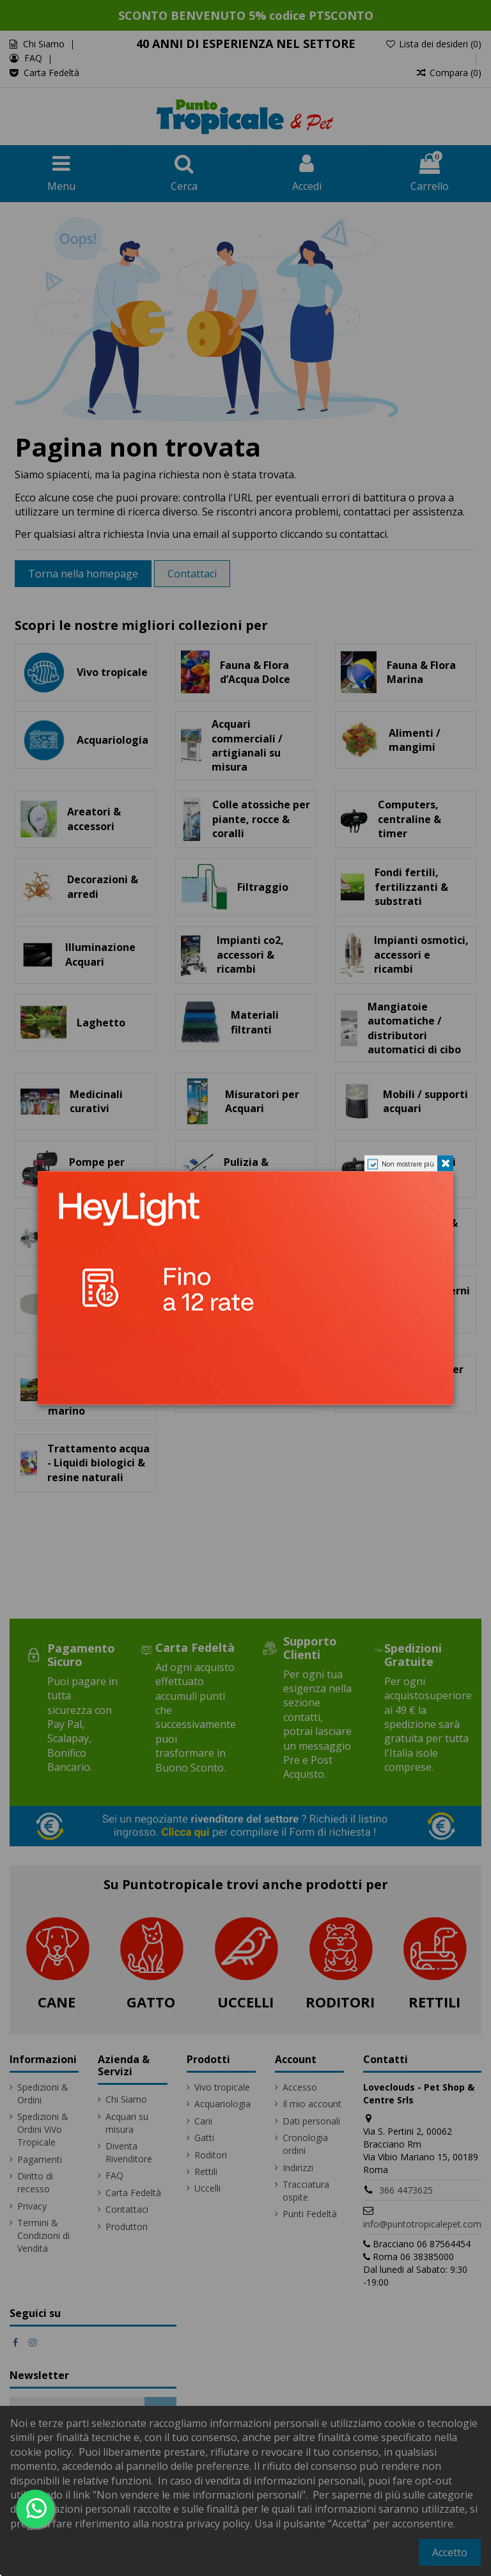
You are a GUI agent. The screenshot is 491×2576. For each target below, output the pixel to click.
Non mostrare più (408, 1163)
